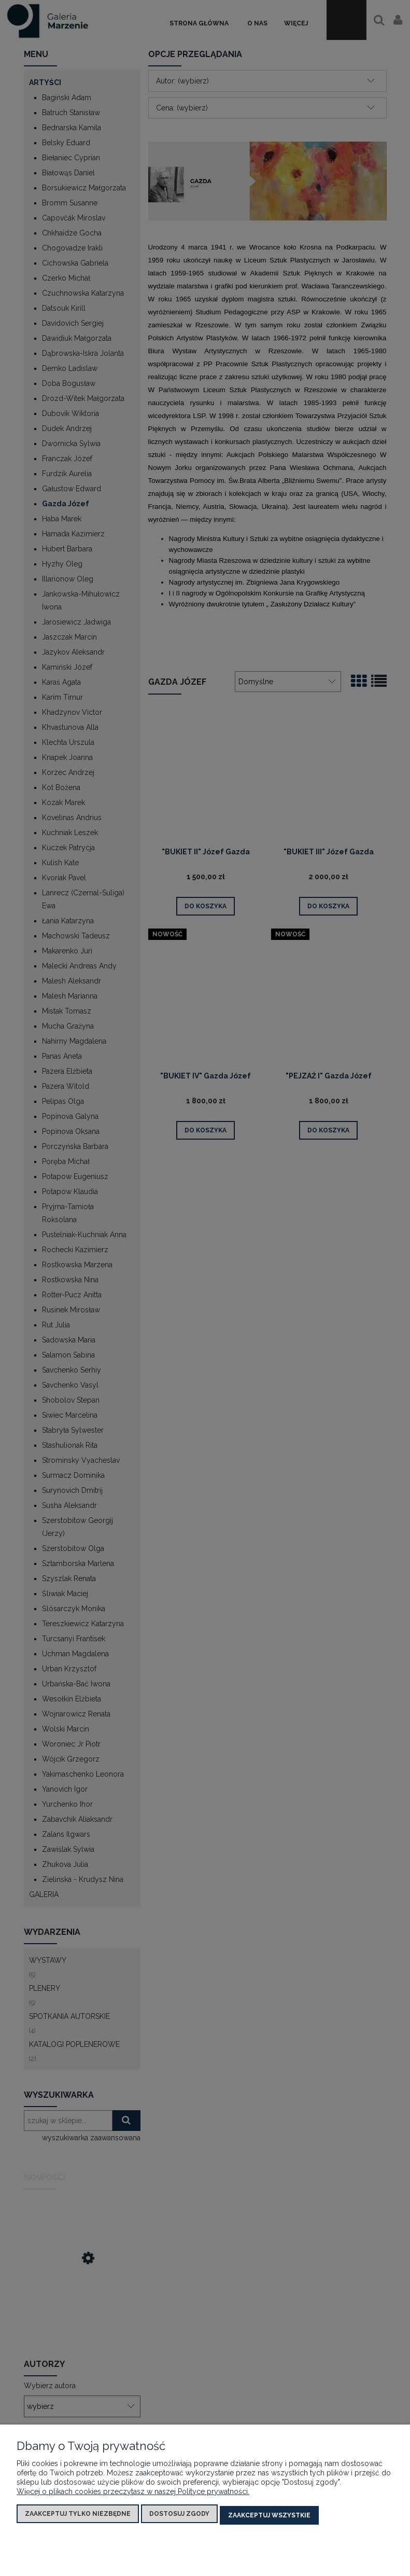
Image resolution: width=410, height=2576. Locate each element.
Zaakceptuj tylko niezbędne (78, 2516)
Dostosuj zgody (179, 2516)
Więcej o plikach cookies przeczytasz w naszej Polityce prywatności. (133, 2494)
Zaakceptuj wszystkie (269, 2516)
